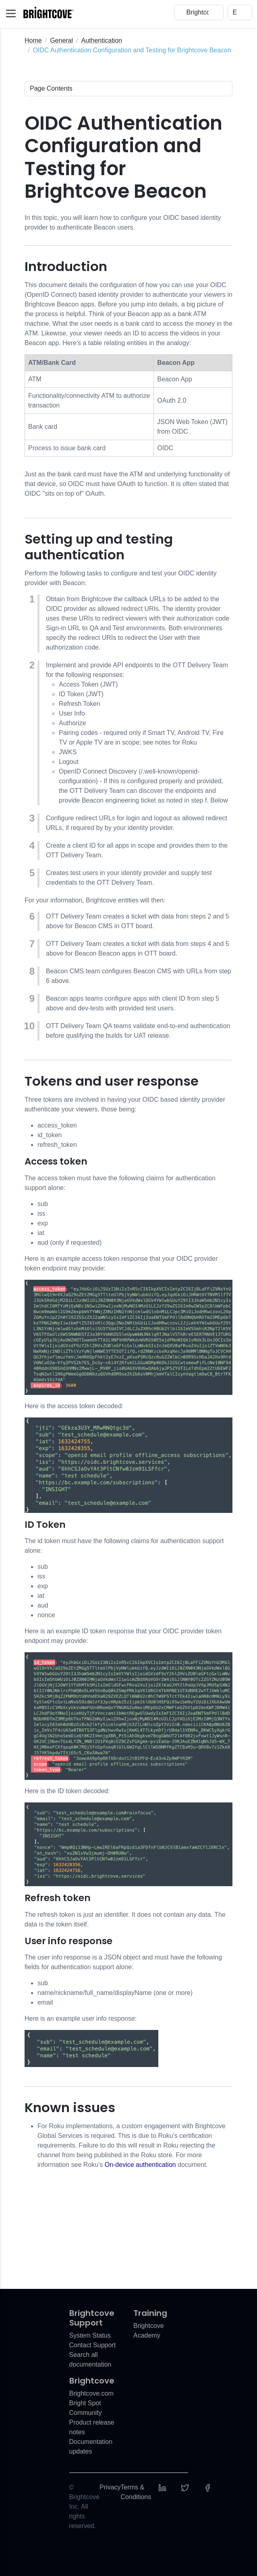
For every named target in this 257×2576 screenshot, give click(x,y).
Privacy (109, 2487)
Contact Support (92, 2345)
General (61, 40)
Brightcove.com (91, 2393)
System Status (90, 2335)
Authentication (101, 40)
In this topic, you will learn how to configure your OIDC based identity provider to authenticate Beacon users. (123, 222)
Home (33, 40)
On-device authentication (140, 2164)
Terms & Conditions (136, 2492)
